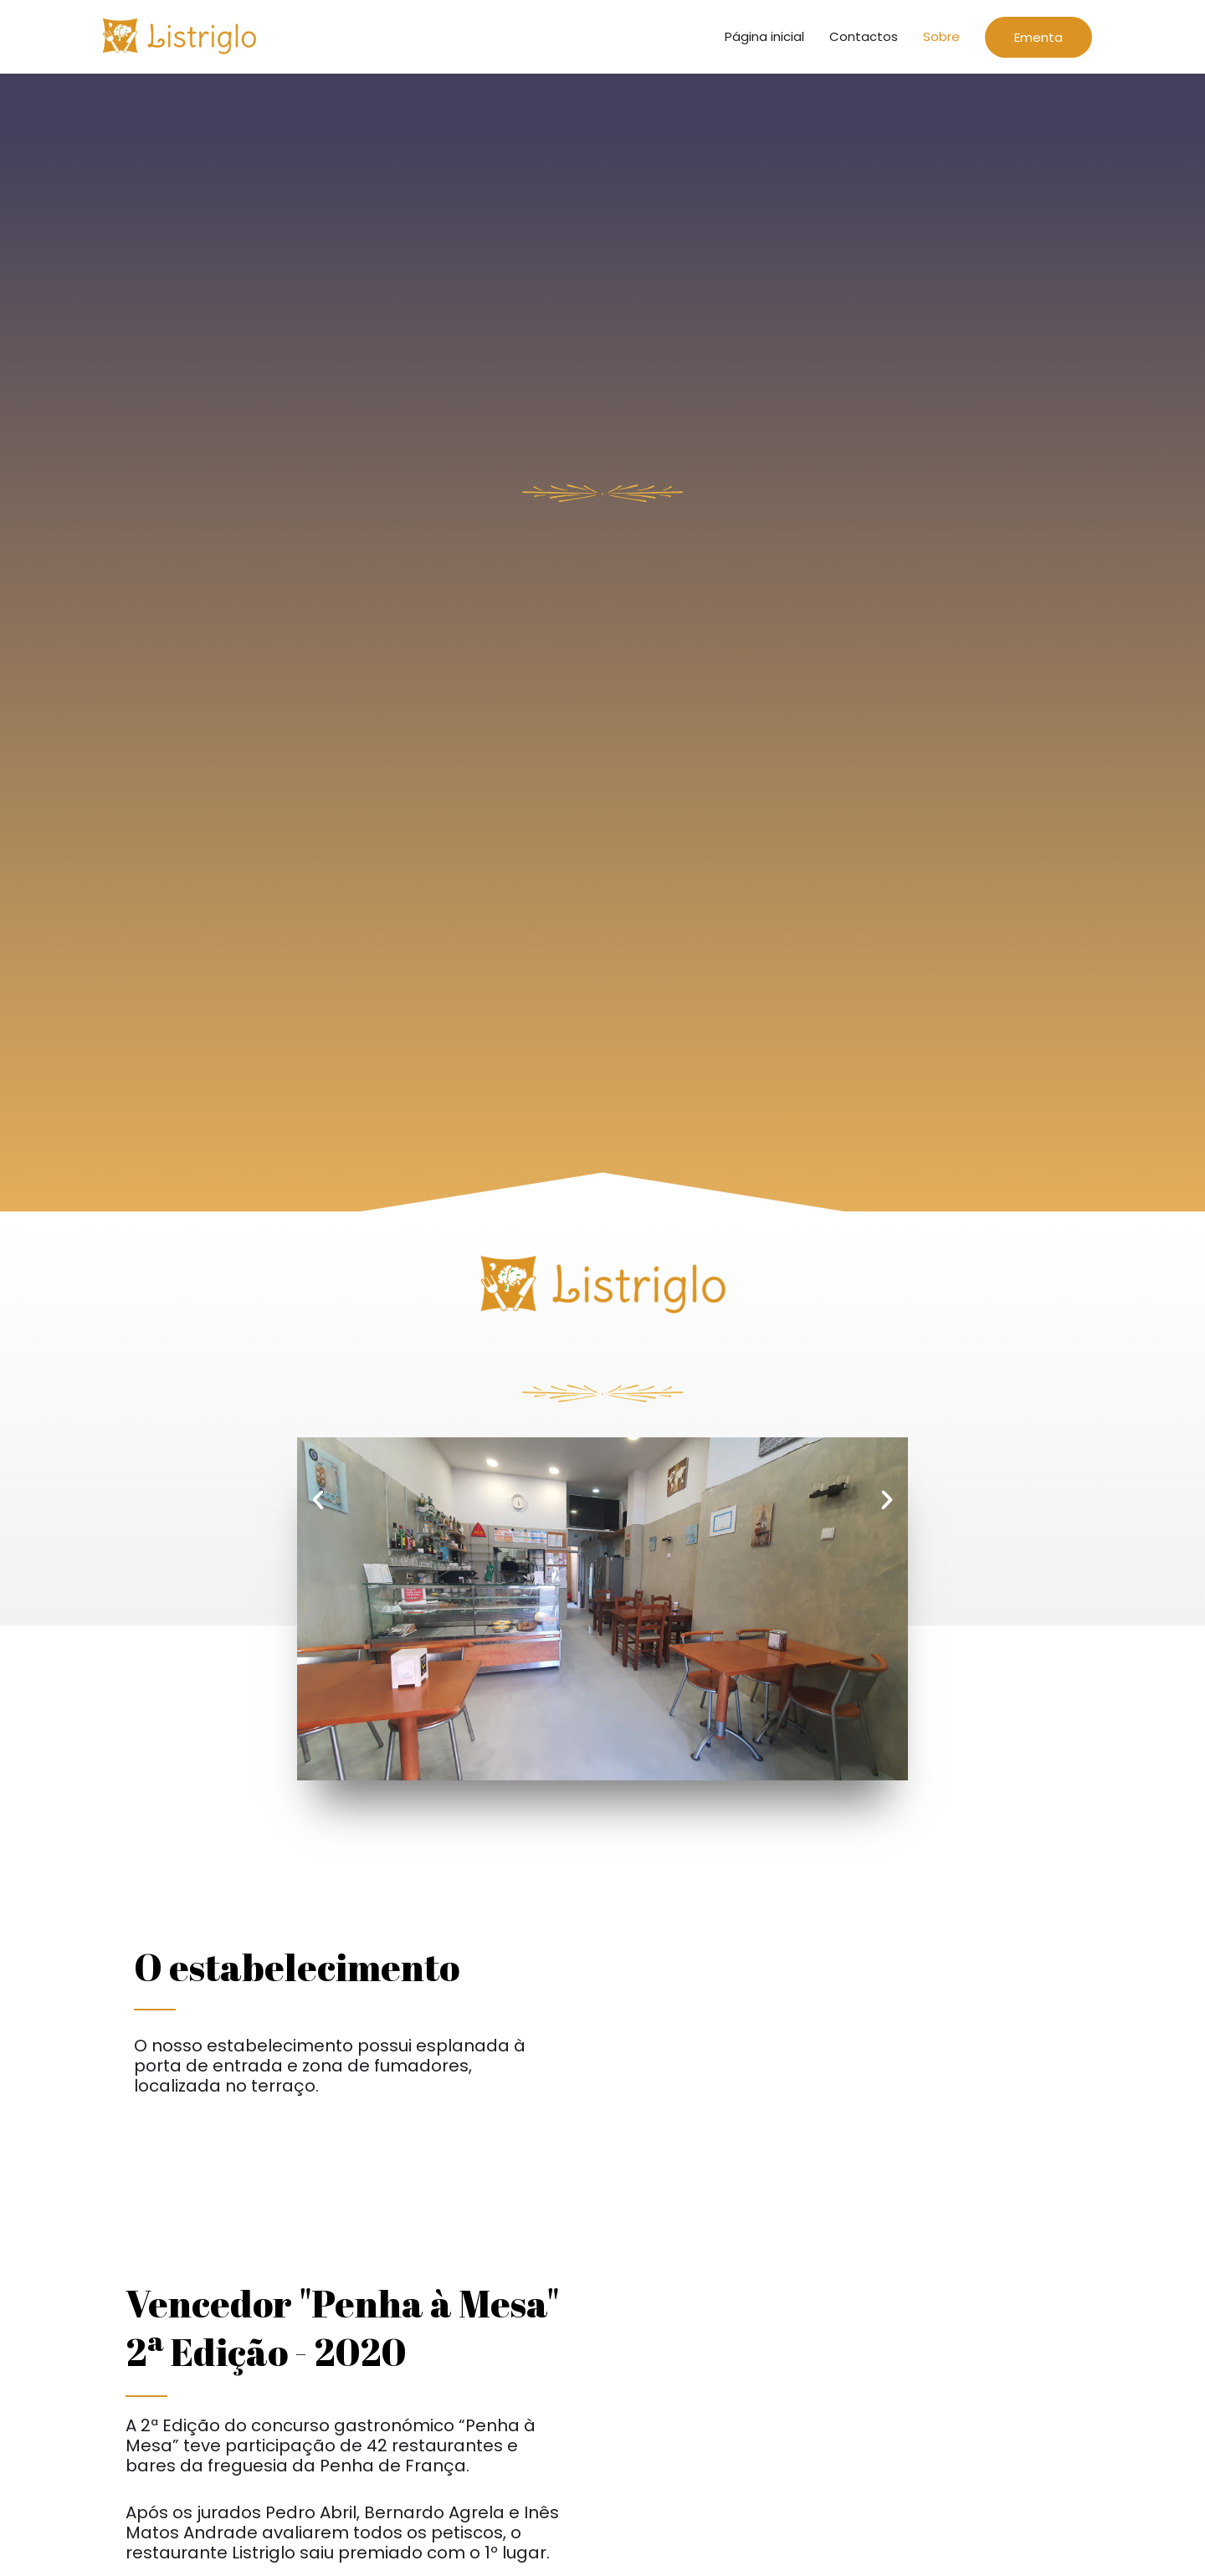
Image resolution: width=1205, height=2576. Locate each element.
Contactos (863, 40)
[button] (318, 1505)
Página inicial (764, 40)
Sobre (941, 40)
